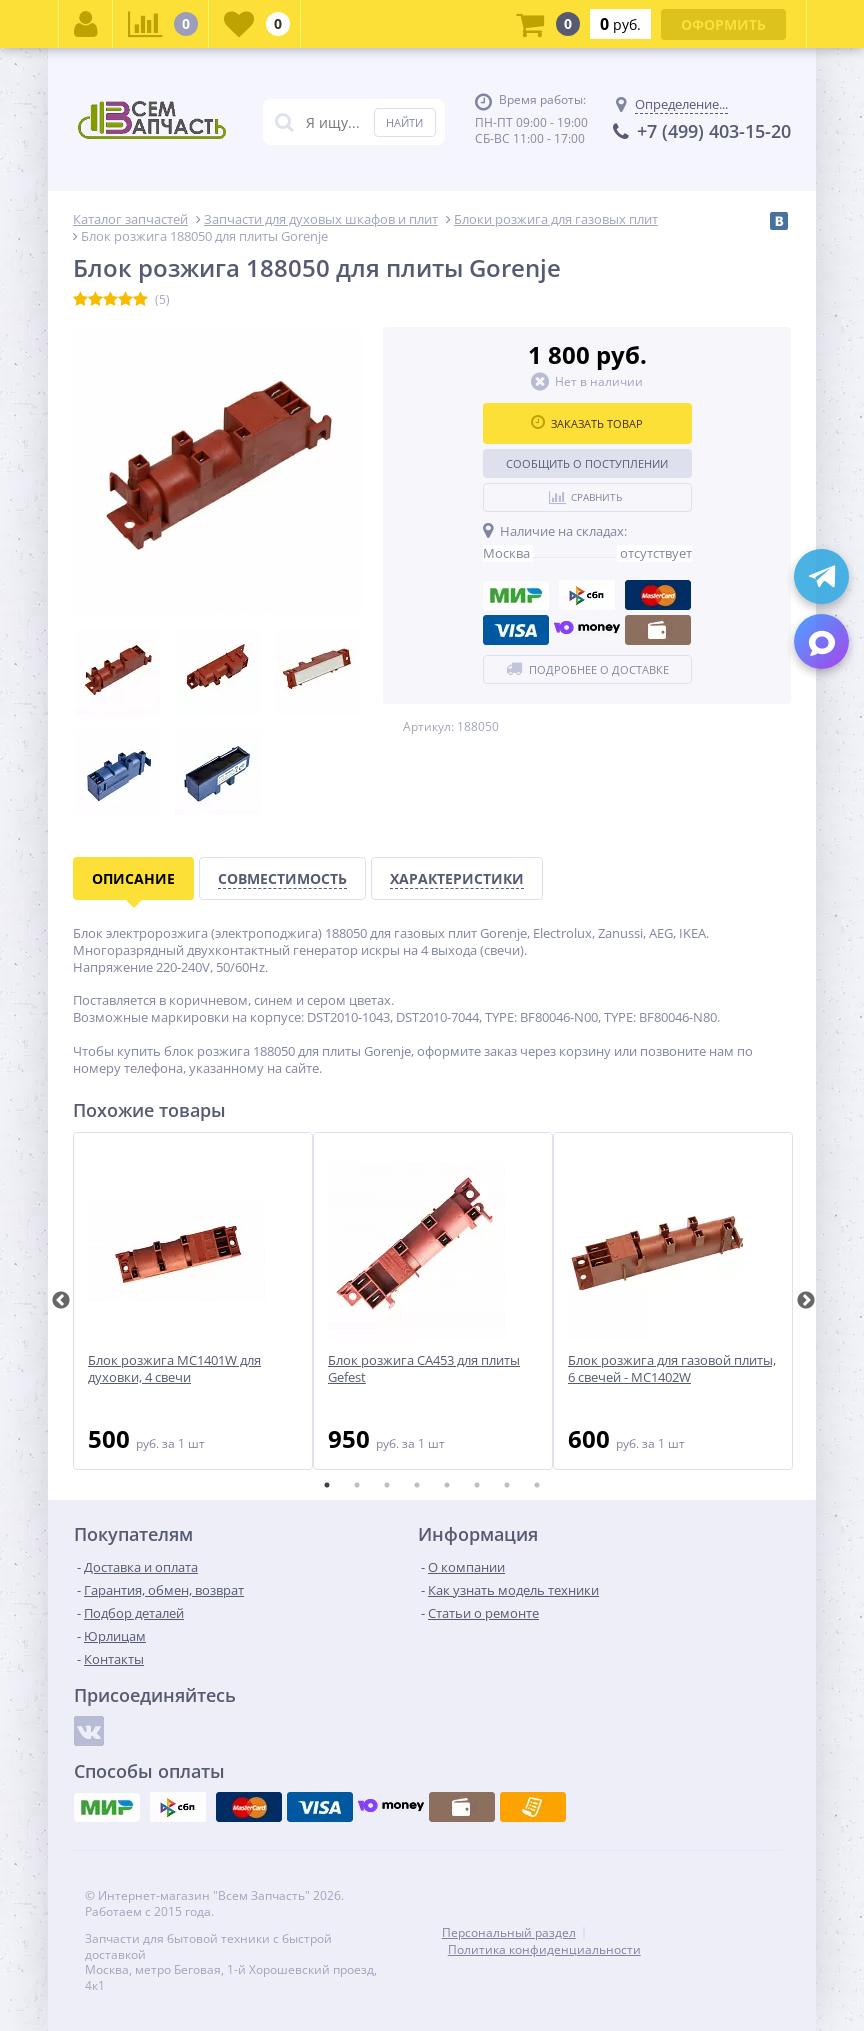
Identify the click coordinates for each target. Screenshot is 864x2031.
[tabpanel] (193, 1301)
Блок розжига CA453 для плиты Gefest (424, 1369)
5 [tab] (447, 1485)
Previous (61, 1301)
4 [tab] (417, 1485)
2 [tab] (357, 1485)
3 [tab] (387, 1485)
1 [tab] (327, 1485)
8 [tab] (537, 1485)
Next (806, 1301)
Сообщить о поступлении (587, 463)
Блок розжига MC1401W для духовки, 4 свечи (174, 1369)
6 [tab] (477, 1485)
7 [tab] (507, 1485)
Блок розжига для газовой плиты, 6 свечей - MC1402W (672, 1369)
